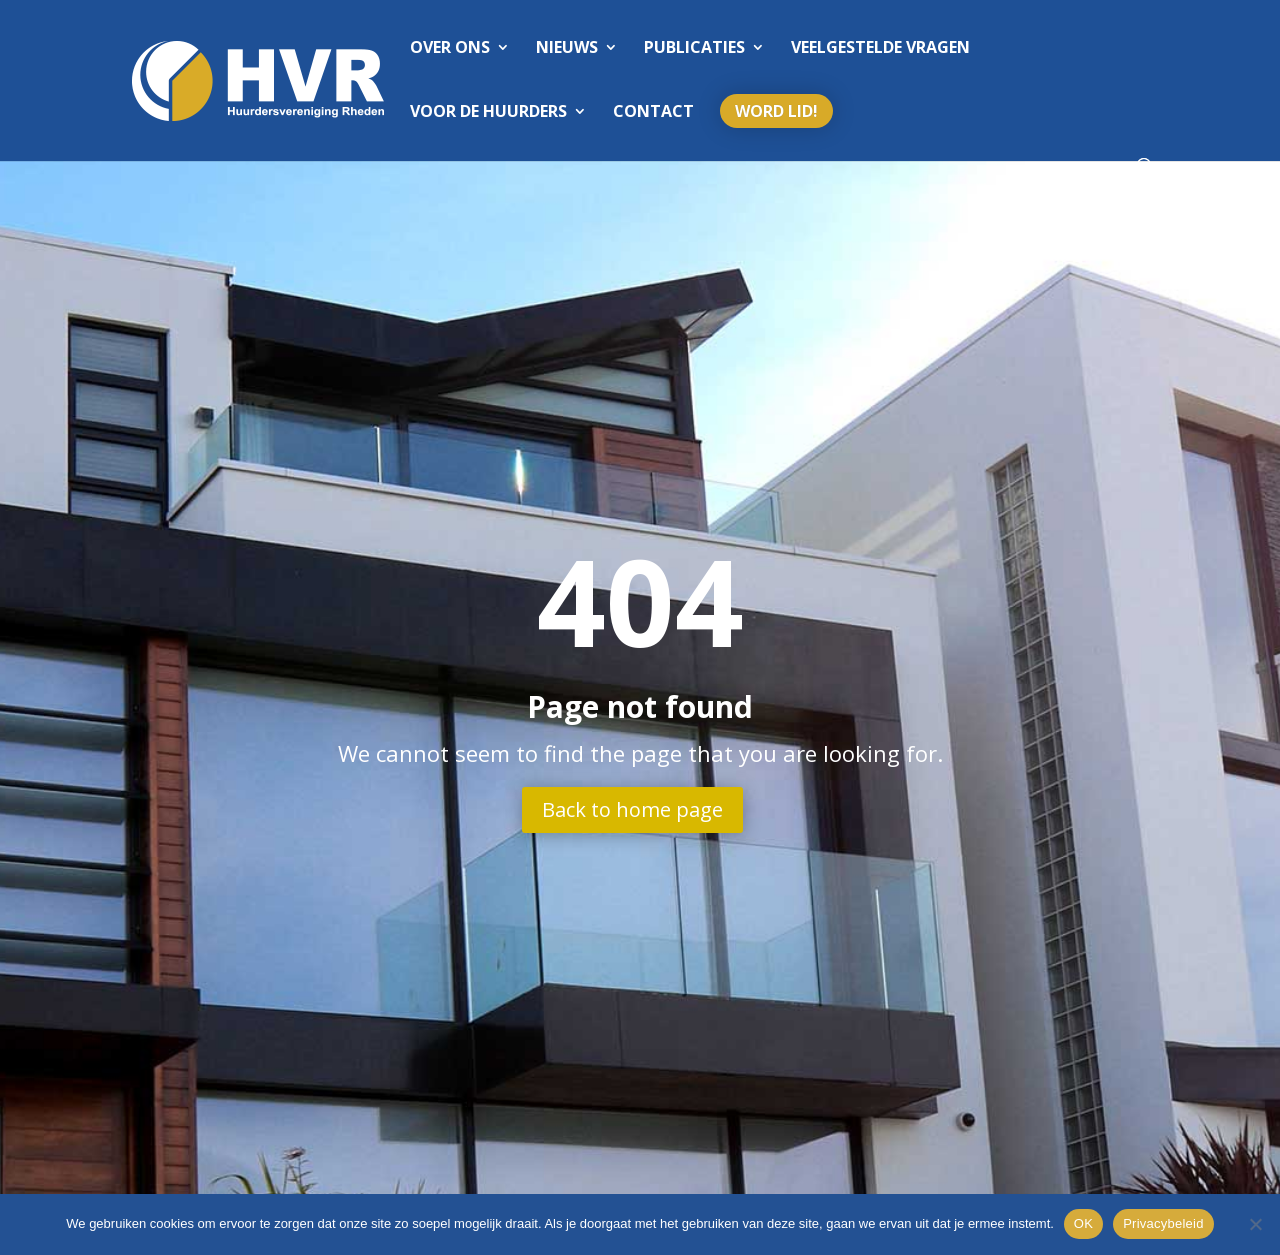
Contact (653, 113)
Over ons (450, 49)
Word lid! (776, 111)
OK (1083, 1223)
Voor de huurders (488, 113)
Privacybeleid (1163, 1223)
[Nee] (1255, 1224)
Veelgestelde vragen (880, 49)
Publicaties (694, 49)
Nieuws (567, 49)
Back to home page (632, 809)
